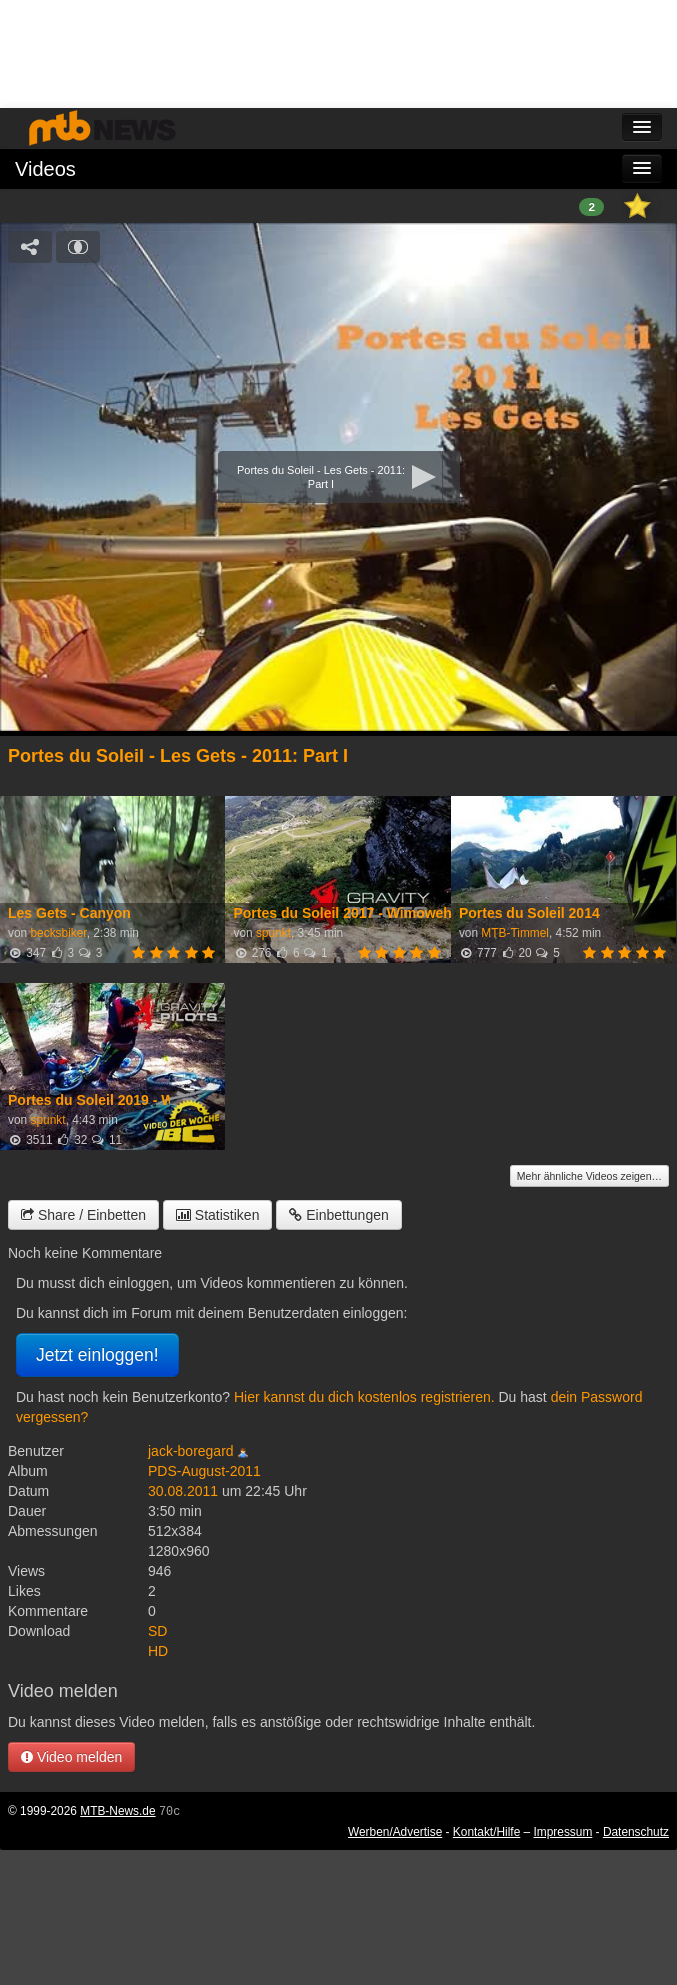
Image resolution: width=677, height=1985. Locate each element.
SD (157, 1631)
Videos (45, 169)
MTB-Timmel (515, 933)
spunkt (273, 933)
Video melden (71, 1757)
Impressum (563, 1832)
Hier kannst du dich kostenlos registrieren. (364, 1397)
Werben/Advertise (395, 1832)
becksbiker (58, 933)
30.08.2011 (183, 1491)
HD (158, 1651)
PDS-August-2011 (204, 1471)
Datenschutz (636, 1832)
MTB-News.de (117, 1811)
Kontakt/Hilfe (486, 1832)
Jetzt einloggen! (97, 1355)
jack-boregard (191, 1451)
